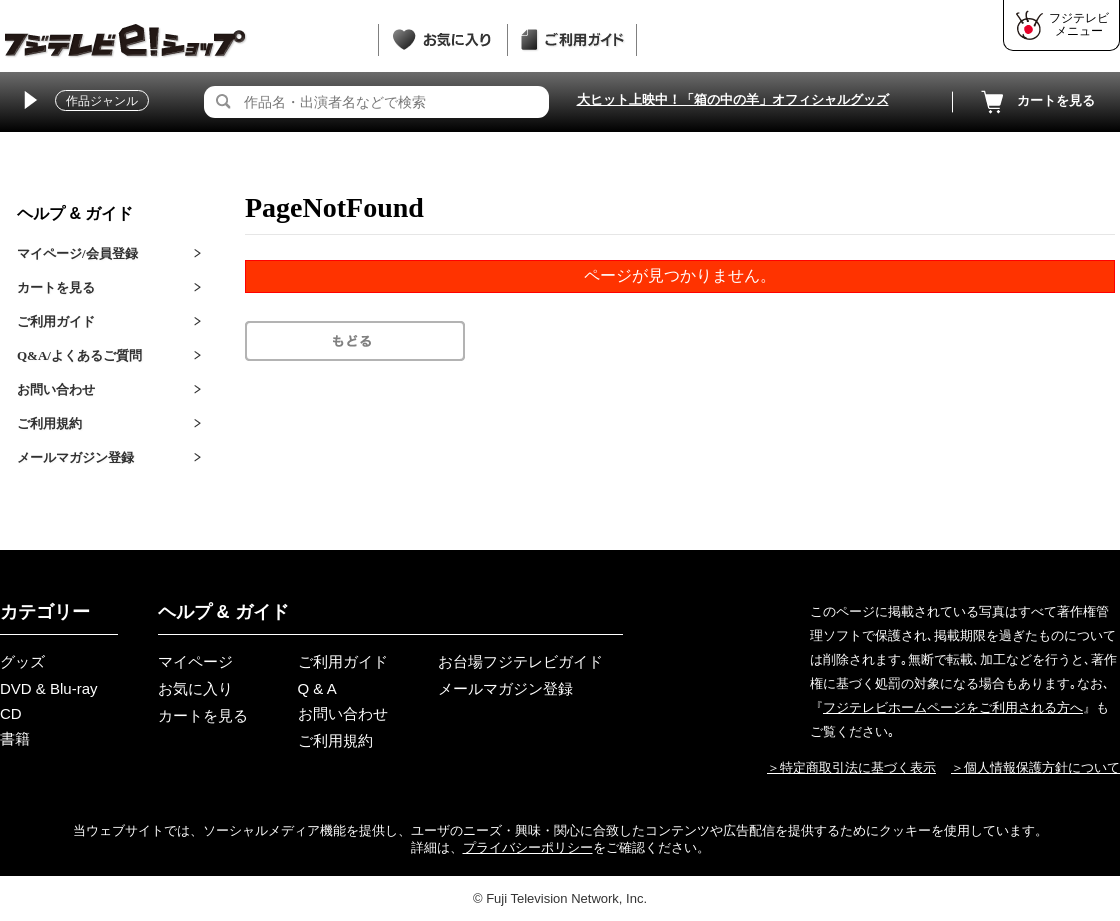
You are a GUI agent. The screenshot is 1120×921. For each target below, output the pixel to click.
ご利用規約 (49, 423)
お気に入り (195, 688)
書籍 (15, 738)
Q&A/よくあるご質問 (79, 355)
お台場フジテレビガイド (520, 661)
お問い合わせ (56, 389)
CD (11, 713)
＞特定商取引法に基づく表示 (851, 767)
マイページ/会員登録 (77, 253)
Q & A (317, 688)
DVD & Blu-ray (49, 688)
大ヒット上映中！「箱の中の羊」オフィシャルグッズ (733, 99)
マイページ (195, 661)
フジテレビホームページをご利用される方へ (953, 707)
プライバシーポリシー (528, 847)
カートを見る (1036, 102)
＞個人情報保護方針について (1035, 767)
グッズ (22, 661)
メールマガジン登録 (75, 457)
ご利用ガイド (56, 321)
